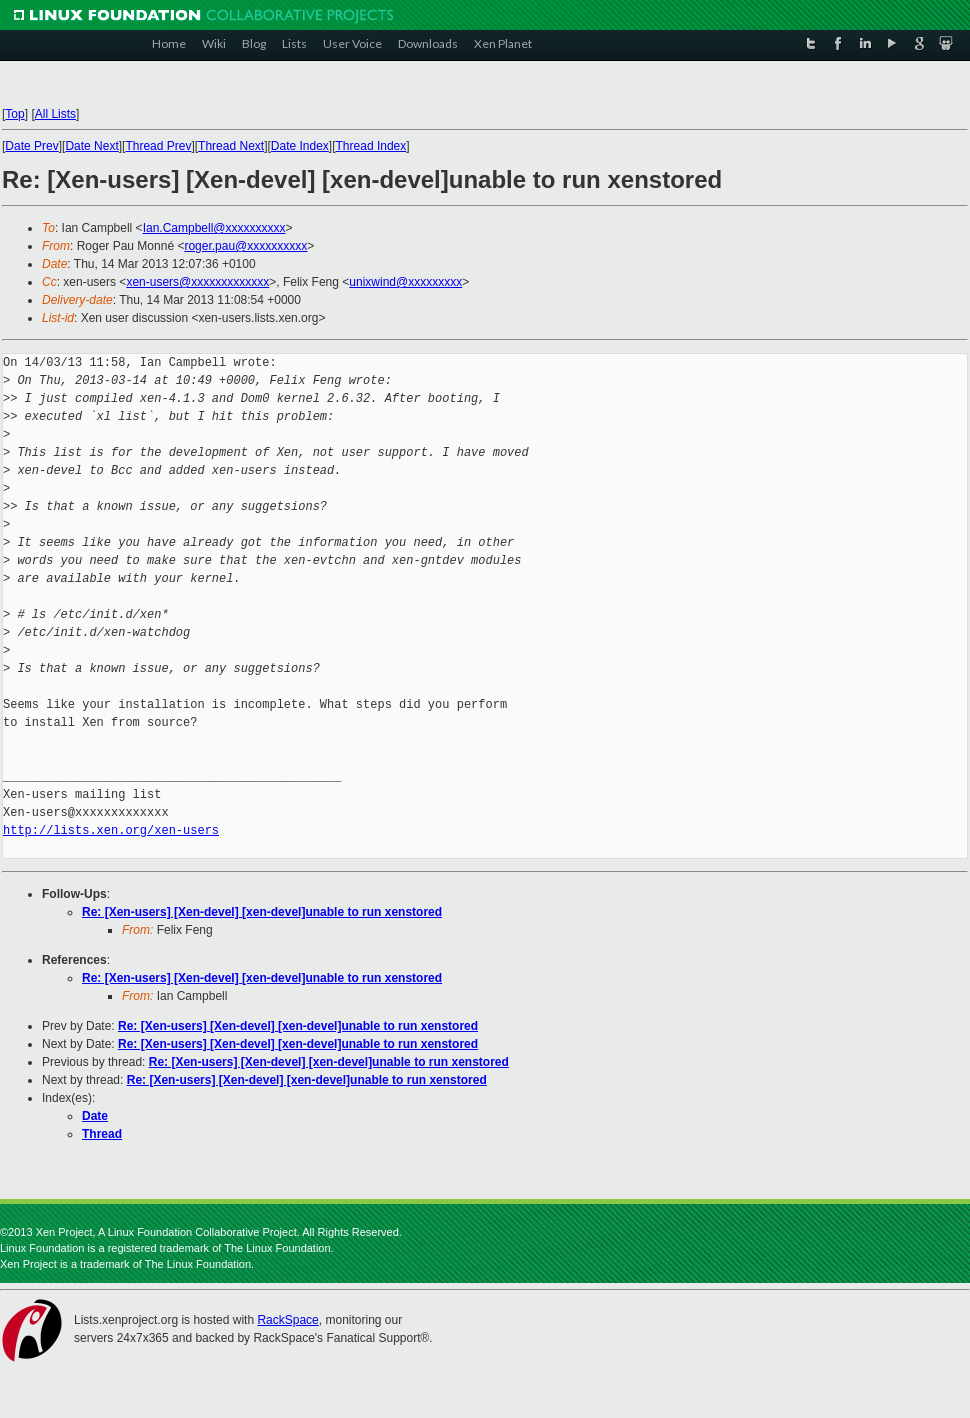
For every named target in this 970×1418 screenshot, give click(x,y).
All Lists (55, 114)
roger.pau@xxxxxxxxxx (245, 246)
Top (14, 114)
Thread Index (371, 146)
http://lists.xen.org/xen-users (111, 830)
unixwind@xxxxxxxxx (405, 282)
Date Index (300, 146)
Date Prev (31, 146)
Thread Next (231, 146)
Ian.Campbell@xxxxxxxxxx (214, 228)
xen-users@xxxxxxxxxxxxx (197, 282)
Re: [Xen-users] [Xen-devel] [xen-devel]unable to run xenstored (262, 912)
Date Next (91, 146)
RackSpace (287, 1320)
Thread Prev (158, 146)
